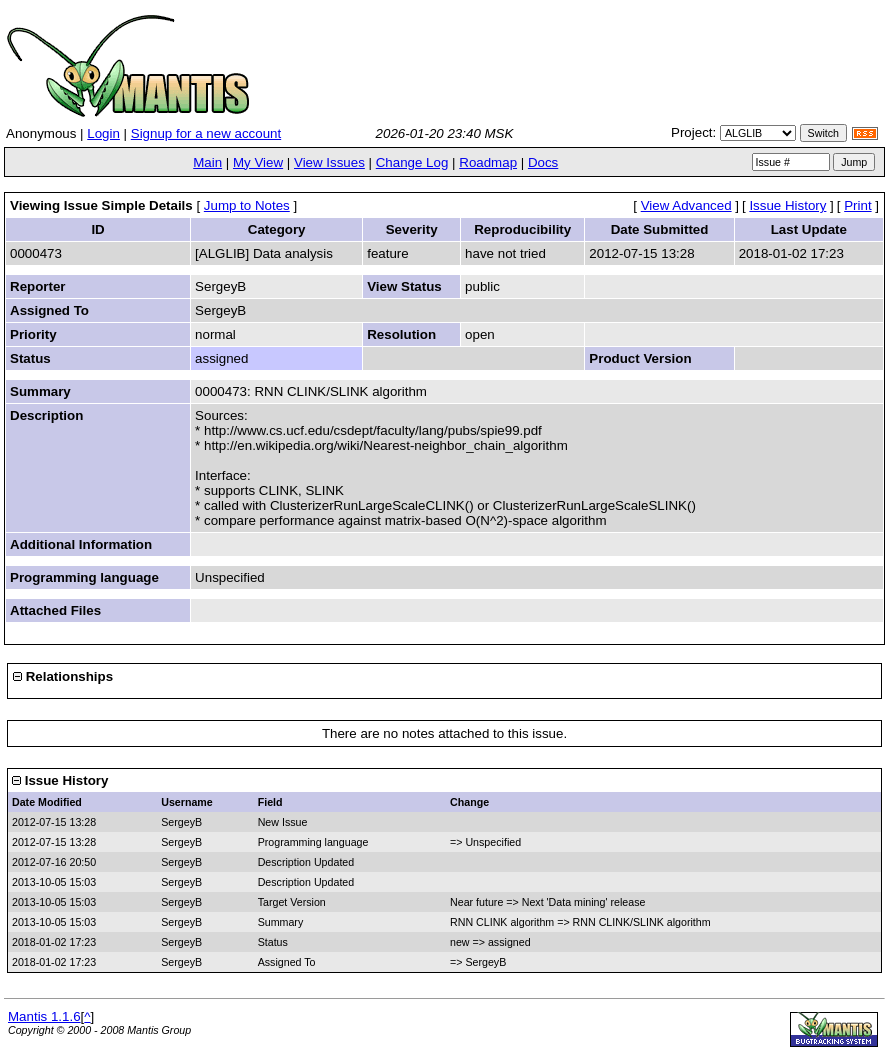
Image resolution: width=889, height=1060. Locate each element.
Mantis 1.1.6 (44, 1016)
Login (103, 133)
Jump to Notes (247, 205)
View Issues (329, 162)
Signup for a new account (206, 133)
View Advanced (686, 205)
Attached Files (55, 610)
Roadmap (488, 162)
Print (857, 205)
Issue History (787, 205)
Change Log (412, 162)
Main (207, 162)
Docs (543, 162)
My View (258, 162)
